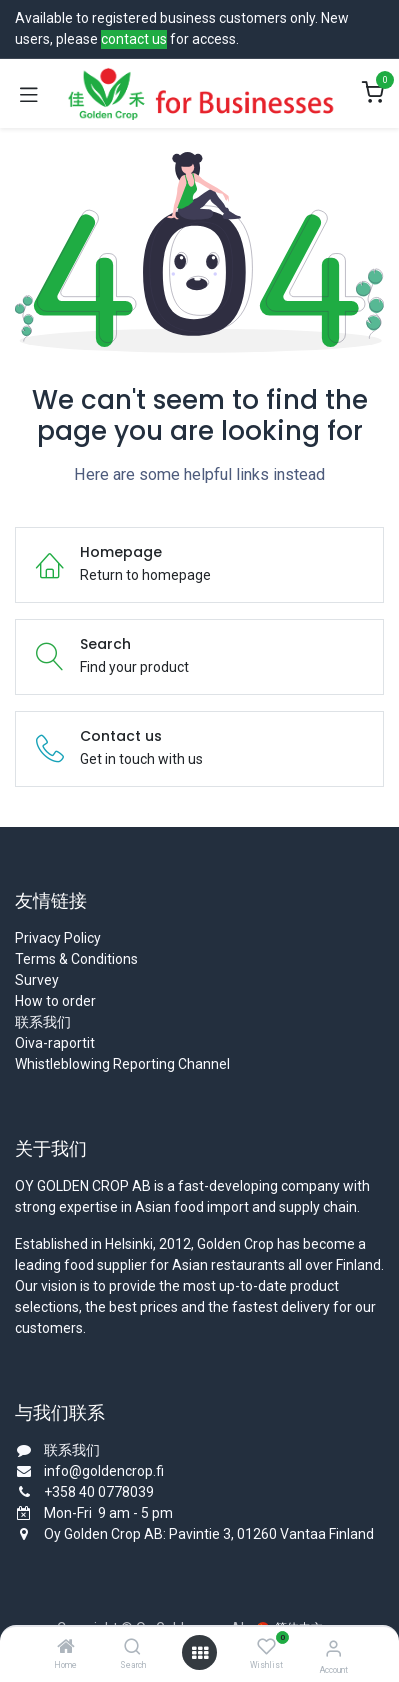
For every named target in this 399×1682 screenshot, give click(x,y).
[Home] (66, 1648)
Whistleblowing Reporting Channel (122, 1064)
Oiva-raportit (55, 1043)
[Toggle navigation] (29, 94)
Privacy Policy (58, 938)
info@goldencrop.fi (104, 1471)
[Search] (132, 1648)
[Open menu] (200, 1653)
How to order (55, 1001)
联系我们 (43, 1022)
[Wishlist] (266, 1647)
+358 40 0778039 (99, 1492)
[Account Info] (333, 1648)
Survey (37, 980)
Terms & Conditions (76, 959)
